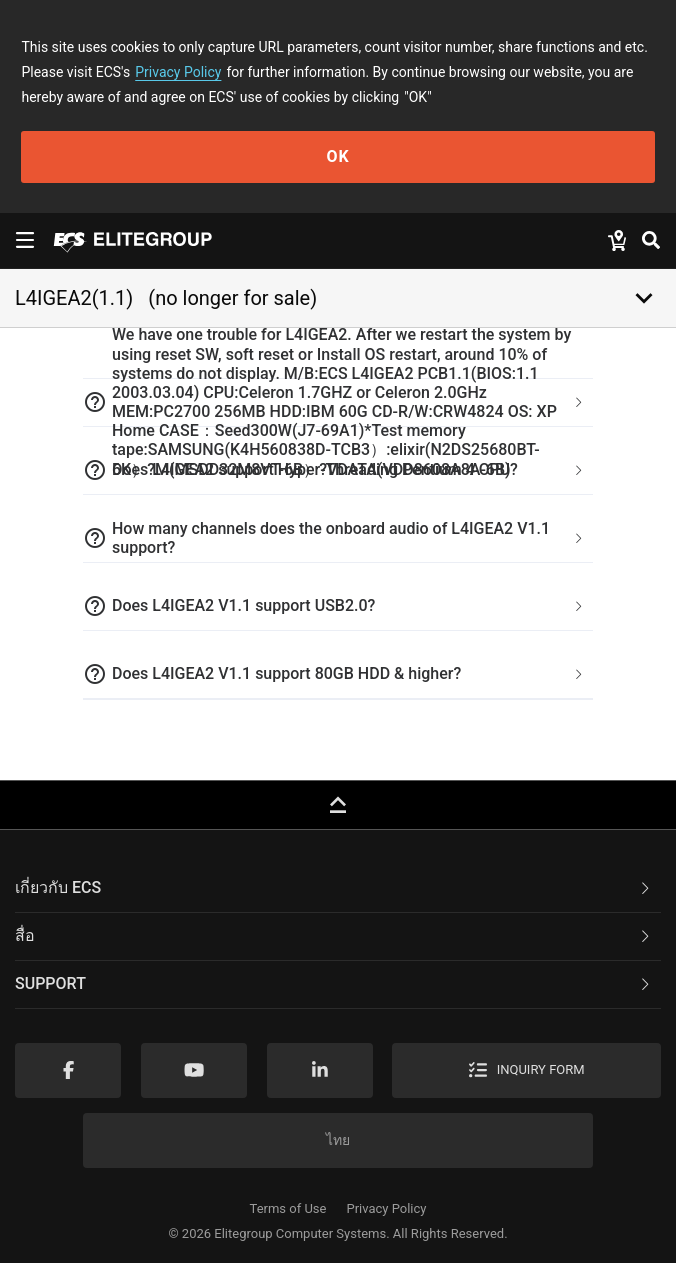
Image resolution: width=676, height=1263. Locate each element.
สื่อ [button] (334, 935)
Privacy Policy (178, 72)
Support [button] (334, 983)
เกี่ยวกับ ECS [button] (334, 887)
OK (337, 156)
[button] (338, 403)
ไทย (338, 1140)
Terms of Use (288, 1208)
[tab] (338, 403)
